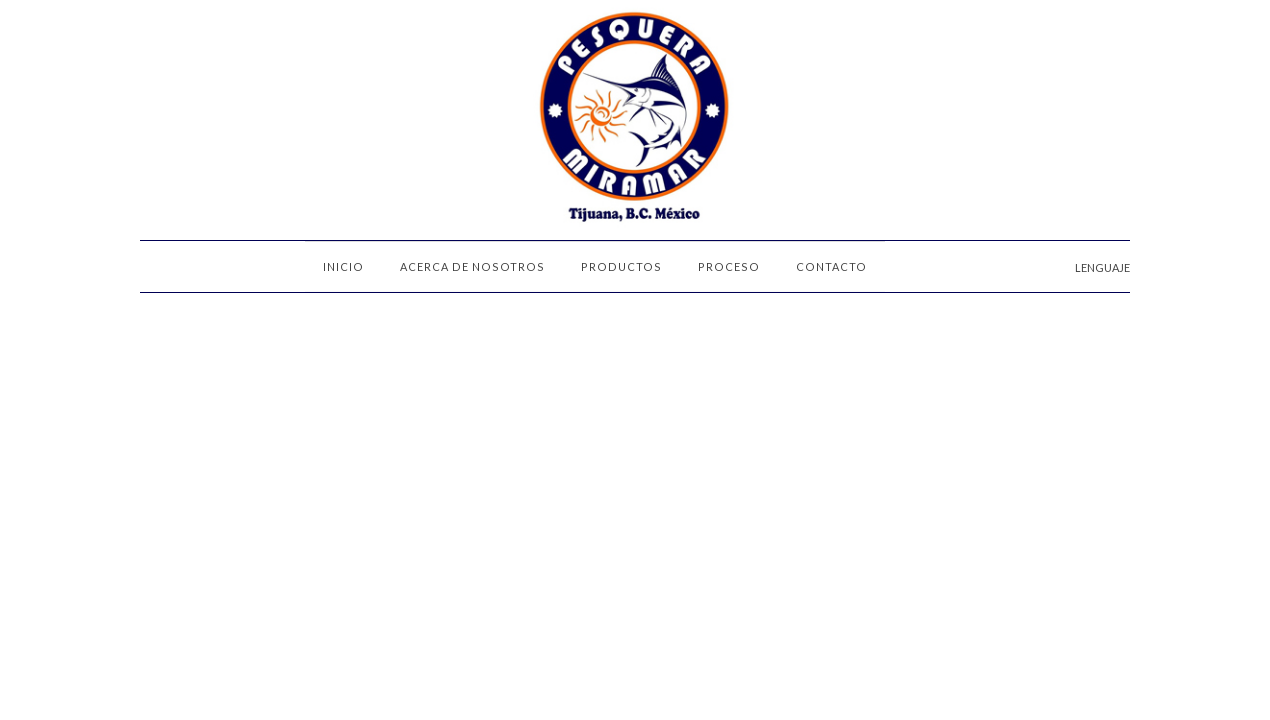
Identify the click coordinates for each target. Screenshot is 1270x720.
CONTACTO (831, 266)
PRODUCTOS (621, 266)
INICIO (343, 266)
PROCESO (729, 266)
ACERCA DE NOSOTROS (472, 266)
